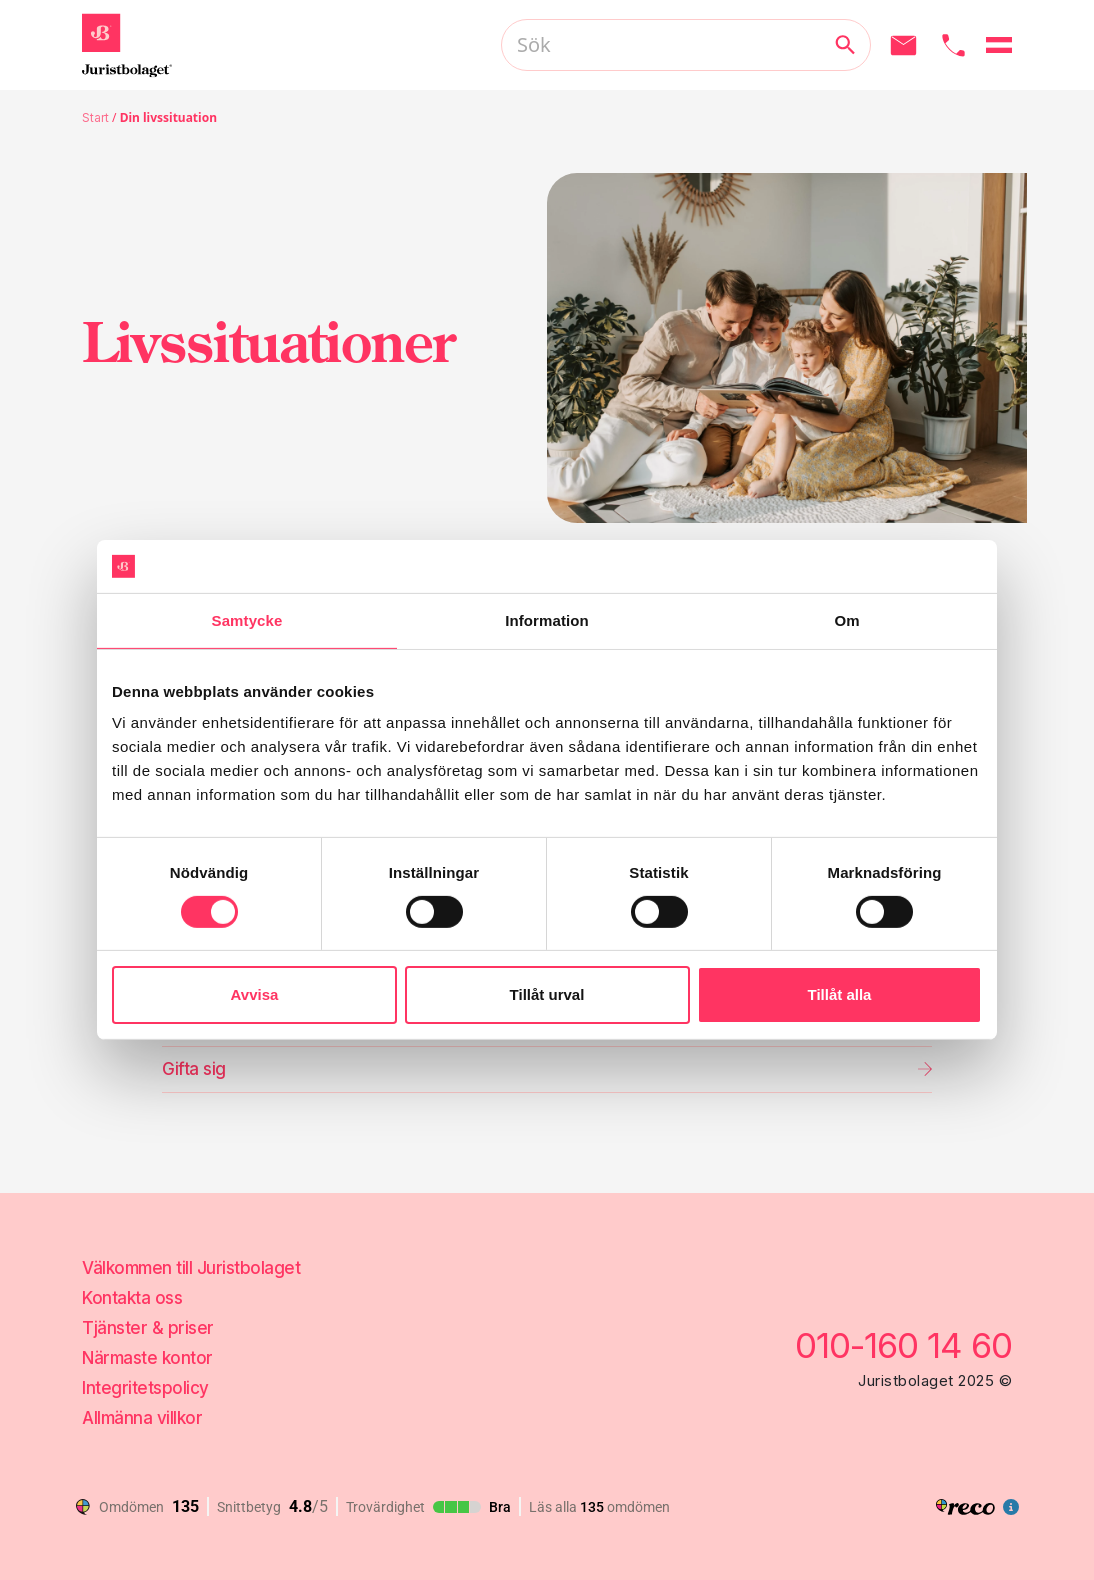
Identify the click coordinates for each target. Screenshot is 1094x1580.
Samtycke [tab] (247, 619)
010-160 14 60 (903, 1345)
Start (95, 117)
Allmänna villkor (142, 1418)
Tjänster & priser (148, 1328)
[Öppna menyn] (999, 45)
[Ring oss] (953, 45)
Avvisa (255, 994)
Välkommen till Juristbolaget (191, 1268)
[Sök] (686, 45)
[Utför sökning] (845, 45)
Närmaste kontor (147, 1358)
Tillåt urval (547, 994)
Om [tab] (846, 619)
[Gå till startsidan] (127, 45)
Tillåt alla (840, 994)
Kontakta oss (132, 1298)
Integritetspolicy (145, 1388)
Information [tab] (547, 619)
